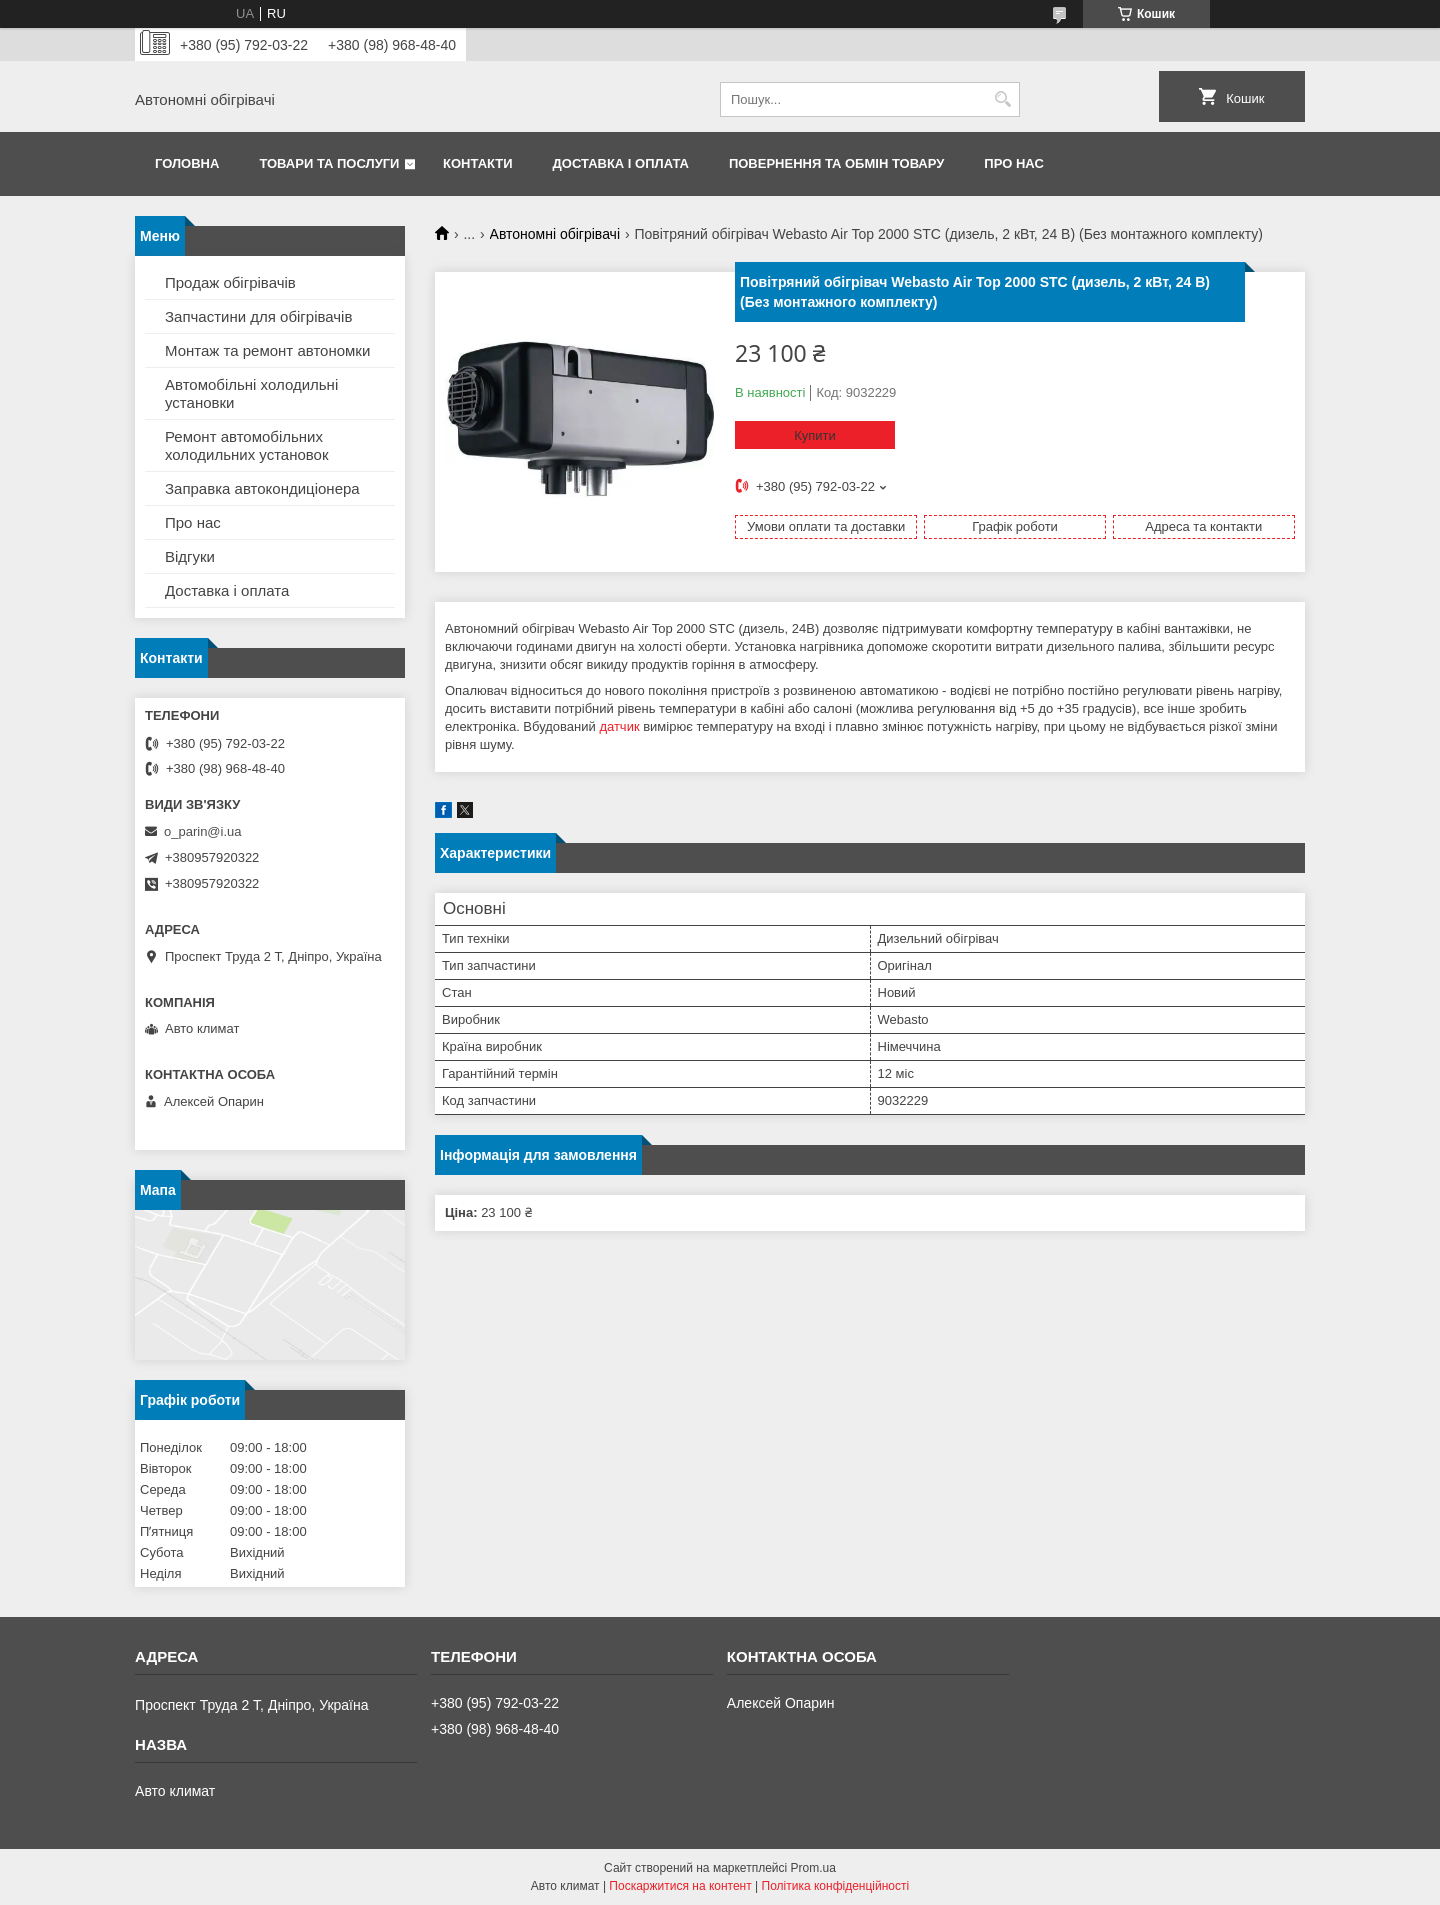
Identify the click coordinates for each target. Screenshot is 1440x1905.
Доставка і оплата (621, 163)
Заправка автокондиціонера (262, 488)
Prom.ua (813, 1868)
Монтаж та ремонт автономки (267, 350)
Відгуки (190, 556)
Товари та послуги (329, 163)
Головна (187, 163)
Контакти (478, 163)
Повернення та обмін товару (836, 163)
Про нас (1013, 163)
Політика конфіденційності (836, 1886)
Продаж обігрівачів (230, 282)
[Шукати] (1002, 99)
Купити (815, 435)
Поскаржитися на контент (680, 1886)
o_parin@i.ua (203, 831)
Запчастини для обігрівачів (258, 316)
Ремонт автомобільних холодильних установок (247, 445)
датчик (619, 726)
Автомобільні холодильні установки (251, 393)
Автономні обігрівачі (555, 234)
